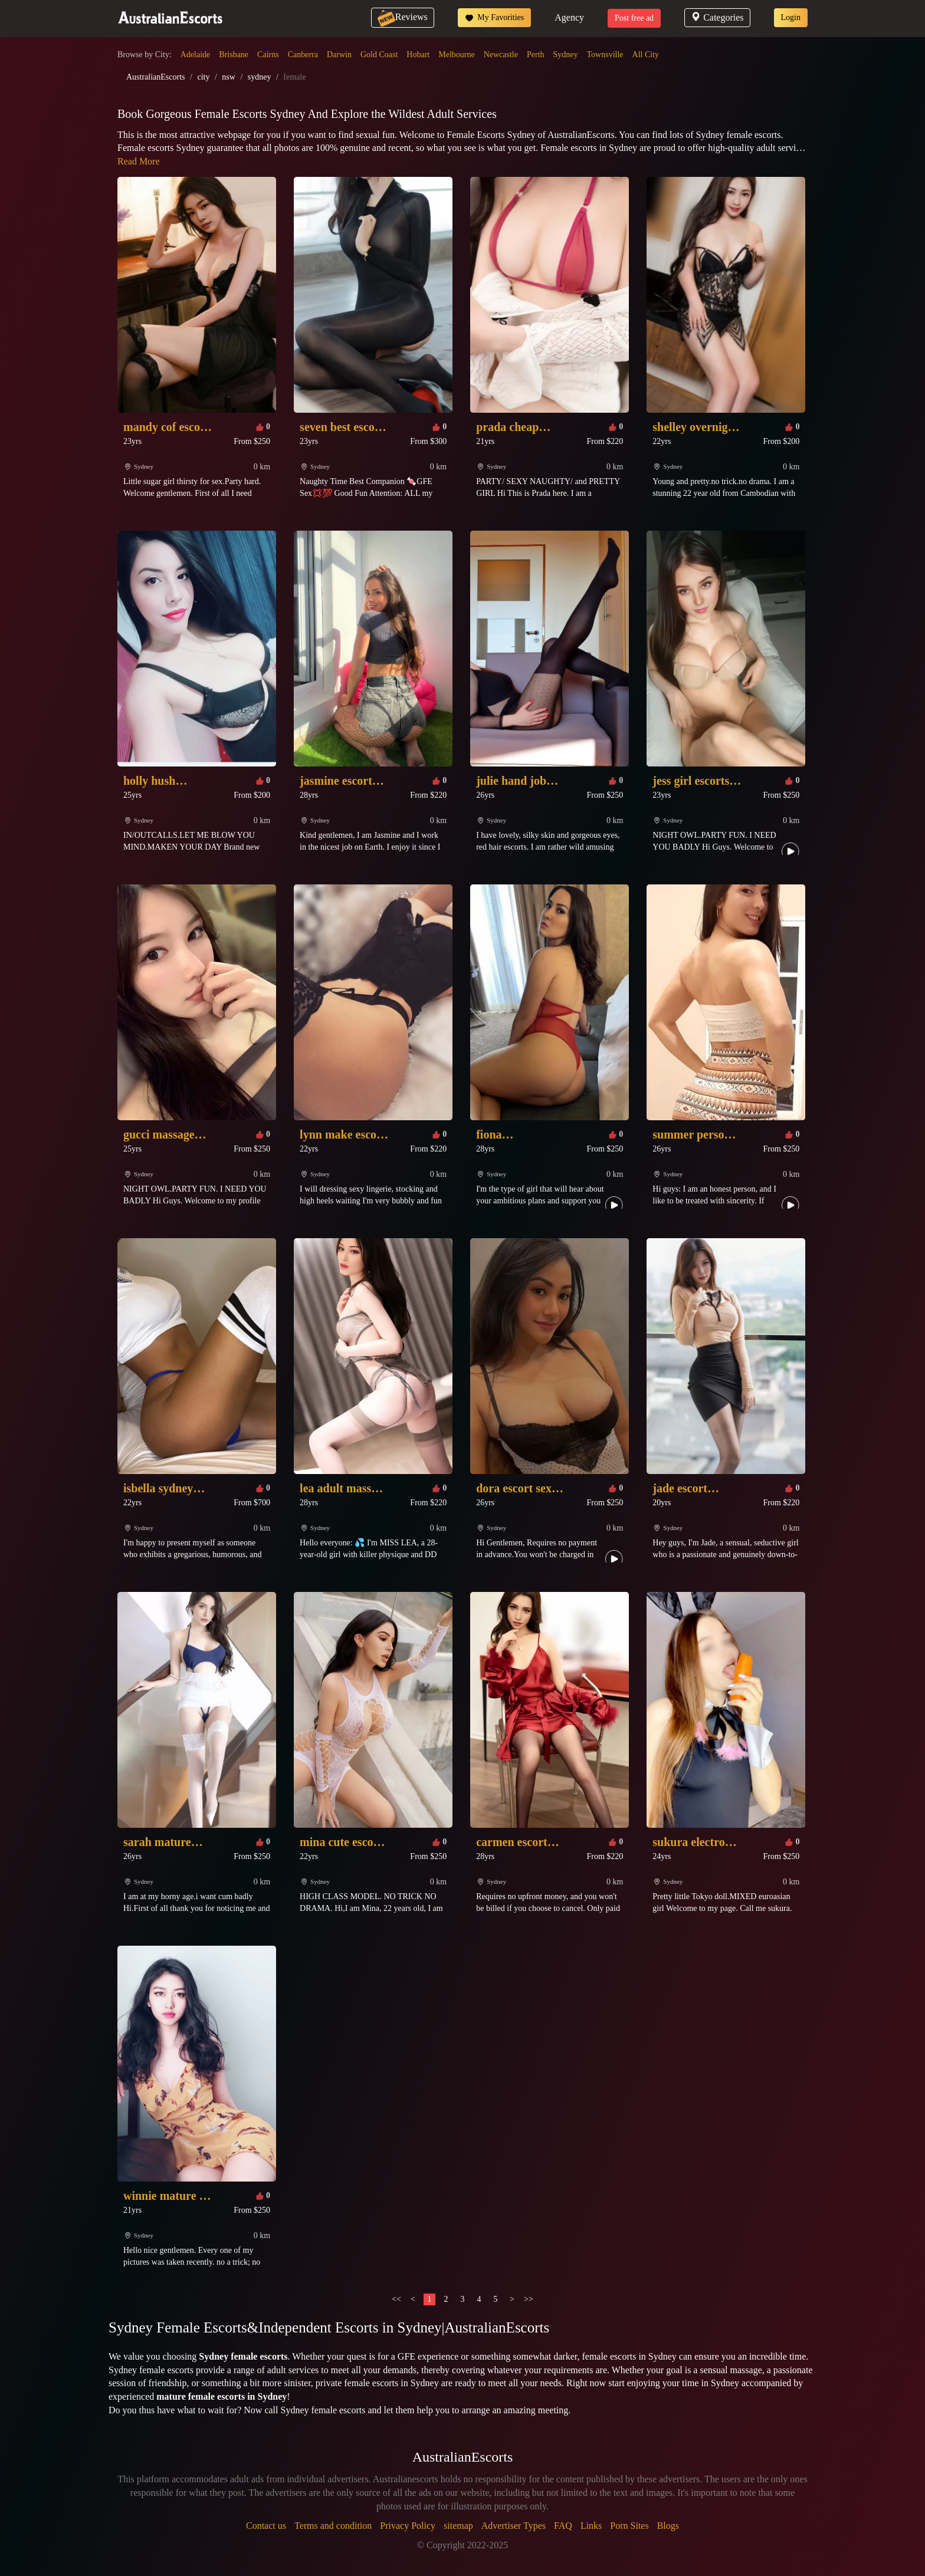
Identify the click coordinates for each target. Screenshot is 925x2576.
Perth (535, 54)
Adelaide (196, 54)
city (203, 77)
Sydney (565, 54)
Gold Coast (379, 54)
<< (396, 2299)
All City (646, 54)
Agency (569, 17)
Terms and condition (333, 2526)
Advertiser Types (513, 2526)
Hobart (417, 54)
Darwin (339, 54)
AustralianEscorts (155, 77)
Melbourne (456, 54)
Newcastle (501, 54)
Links (591, 2526)
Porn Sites (629, 2526)
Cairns (268, 54)
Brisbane (233, 54)
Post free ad (634, 18)
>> (528, 2299)
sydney (259, 77)
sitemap (458, 2526)
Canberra (303, 54)
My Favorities (494, 17)
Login (791, 17)
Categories (717, 17)
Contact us (266, 2526)
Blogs (668, 2526)
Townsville (605, 54)
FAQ (563, 2526)
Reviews (403, 17)
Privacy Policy (407, 2526)
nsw (228, 77)
